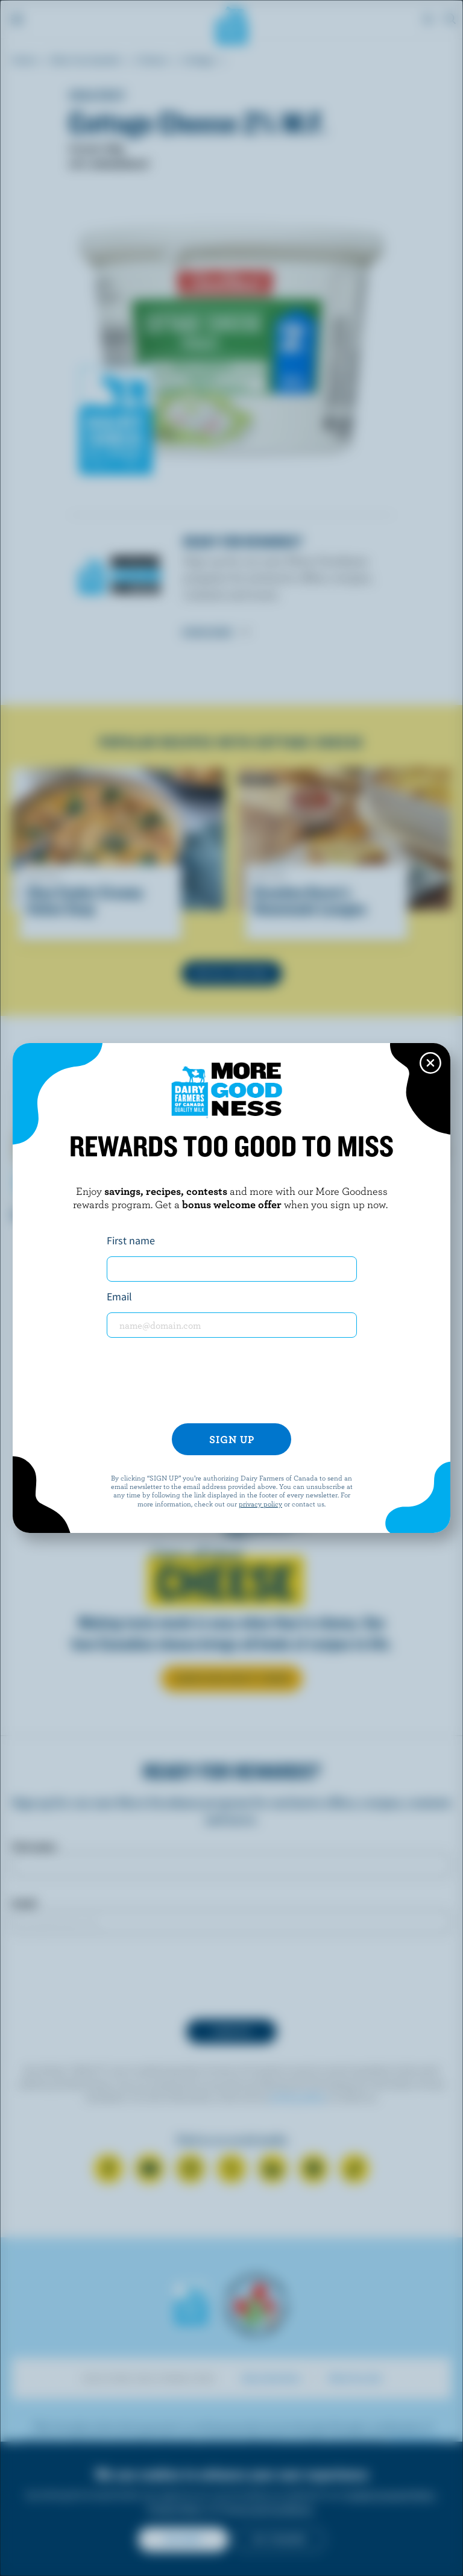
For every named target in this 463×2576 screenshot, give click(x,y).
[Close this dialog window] (430, 1063)
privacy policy (260, 1503)
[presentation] (231, 1380)
